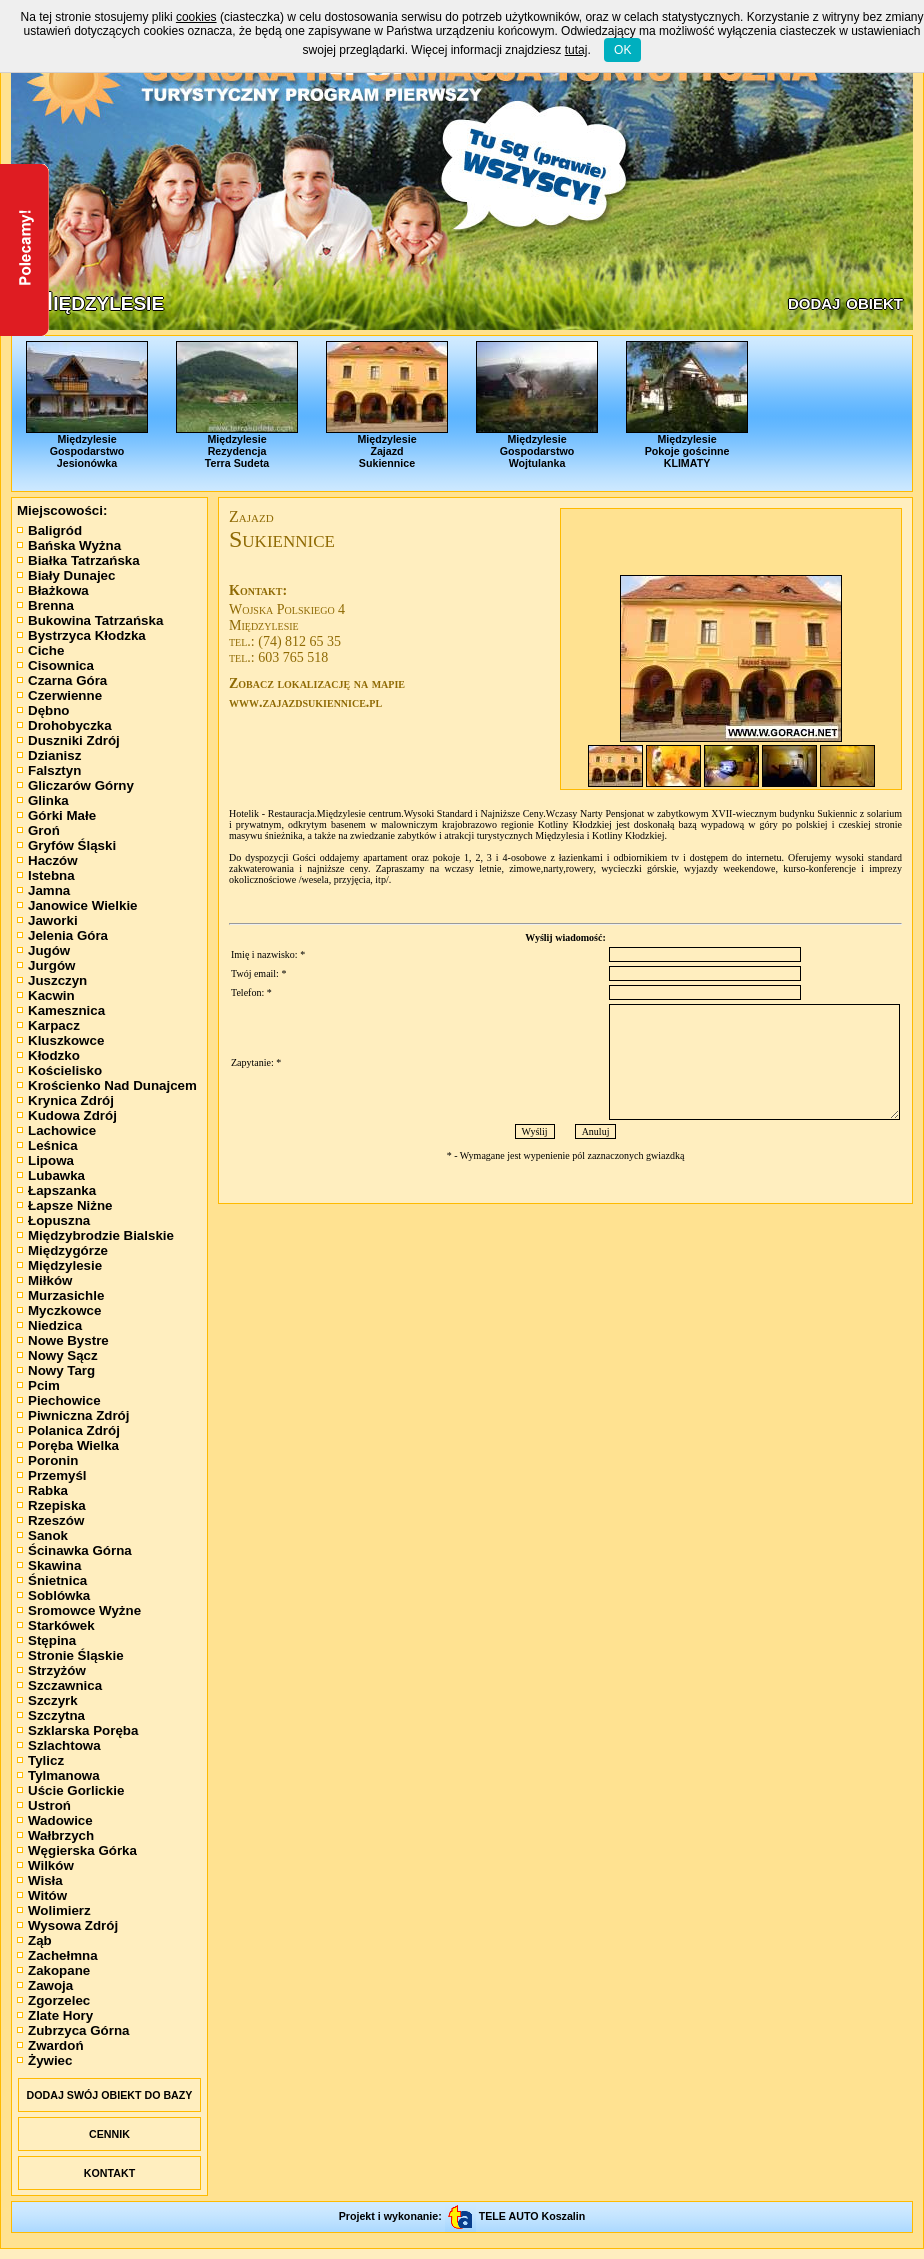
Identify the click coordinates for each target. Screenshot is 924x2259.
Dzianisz (49, 755)
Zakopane (53, 1970)
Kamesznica (61, 1010)
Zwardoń (50, 2045)
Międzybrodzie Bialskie (95, 1235)
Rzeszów (50, 1520)
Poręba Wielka (68, 1445)
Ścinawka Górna (74, 1550)
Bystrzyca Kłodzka (81, 635)
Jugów (43, 950)
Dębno (43, 710)
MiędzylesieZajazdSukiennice (387, 405)
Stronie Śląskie (70, 1655)
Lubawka (51, 1175)
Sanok (42, 1535)
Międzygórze (62, 1250)
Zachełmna (57, 1955)
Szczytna (51, 1715)
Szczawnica (59, 1685)
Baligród (49, 530)
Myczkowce (59, 1310)
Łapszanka (56, 1190)
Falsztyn (49, 770)
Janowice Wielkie (77, 905)
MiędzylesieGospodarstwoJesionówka (87, 405)
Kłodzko (48, 1055)
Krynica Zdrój (65, 1100)
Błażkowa (53, 590)
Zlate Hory (55, 2015)
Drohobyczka (64, 725)
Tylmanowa (58, 1775)
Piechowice (59, 1400)
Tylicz (40, 1760)
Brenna (45, 605)
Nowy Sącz (57, 1355)
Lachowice (56, 1130)
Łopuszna (53, 1220)
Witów (42, 1895)
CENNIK (109, 2134)
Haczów (47, 860)
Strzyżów (51, 1670)
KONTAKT (109, 2173)
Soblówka (53, 1595)
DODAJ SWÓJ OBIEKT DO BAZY (110, 2095)
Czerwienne (59, 695)
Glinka (43, 800)
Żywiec (44, 2060)
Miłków (44, 1280)
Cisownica (55, 665)
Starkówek (56, 1625)
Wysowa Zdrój (67, 1925)
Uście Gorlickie (70, 1790)
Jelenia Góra (62, 935)
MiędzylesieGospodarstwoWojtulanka (537, 405)
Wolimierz (54, 1910)
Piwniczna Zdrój (73, 1415)
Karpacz (48, 1025)
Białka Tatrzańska (78, 560)
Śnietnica (52, 1580)
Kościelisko (59, 1070)
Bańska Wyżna (69, 545)
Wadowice (55, 1820)
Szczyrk (47, 1700)
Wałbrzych (55, 1835)
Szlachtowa (59, 1745)
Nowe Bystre (63, 1340)
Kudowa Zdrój (67, 1115)
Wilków (45, 1865)
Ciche (40, 650)
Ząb (34, 1940)
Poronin (47, 1460)
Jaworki (47, 920)
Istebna (46, 875)
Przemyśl (52, 1475)
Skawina (49, 1565)
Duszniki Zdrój (68, 740)
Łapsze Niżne (64, 1205)
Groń (38, 830)
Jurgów (46, 965)
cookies (196, 17)
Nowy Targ (56, 1370)
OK (622, 50)
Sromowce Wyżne (79, 1610)
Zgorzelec (53, 2000)
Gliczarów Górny (75, 785)
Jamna (43, 890)
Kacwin (46, 995)
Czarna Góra (62, 680)
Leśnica (47, 1145)
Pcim (38, 1385)
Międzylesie (59, 1265)
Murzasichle (60, 1295)
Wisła (40, 1880)
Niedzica (49, 1325)
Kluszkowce (60, 1040)
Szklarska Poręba (77, 1730)
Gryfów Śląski (66, 845)
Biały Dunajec (66, 575)
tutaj (576, 50)
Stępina (46, 1640)
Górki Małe (56, 815)
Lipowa (45, 1160)
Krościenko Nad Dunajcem (107, 1085)
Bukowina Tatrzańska (90, 620)
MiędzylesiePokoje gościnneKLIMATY (687, 405)
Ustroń (44, 1805)
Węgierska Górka (77, 1850)
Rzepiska (51, 1505)
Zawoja (45, 1985)
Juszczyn (52, 980)
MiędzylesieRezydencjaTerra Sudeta (237, 405)
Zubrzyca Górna (73, 2030)
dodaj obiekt (845, 302)
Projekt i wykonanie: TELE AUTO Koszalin (462, 2216)
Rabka (42, 1490)
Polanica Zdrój (68, 1430)
